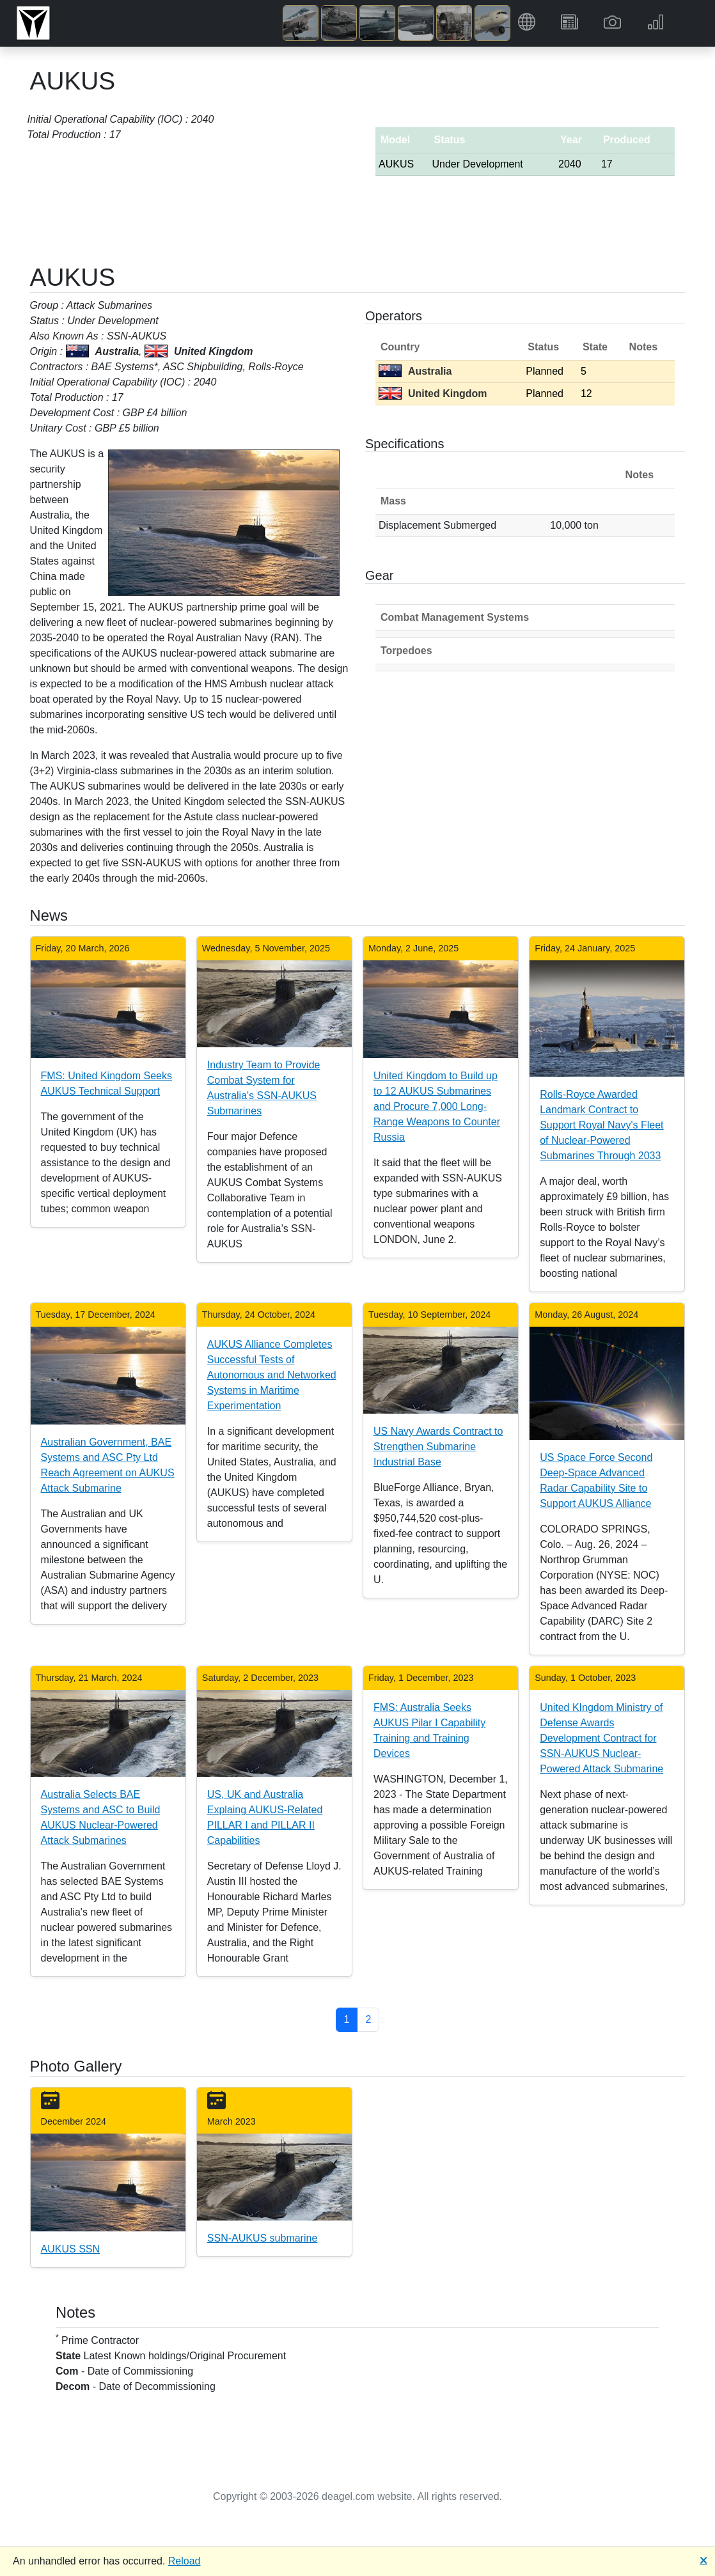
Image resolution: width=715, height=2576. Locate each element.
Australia (415, 371)
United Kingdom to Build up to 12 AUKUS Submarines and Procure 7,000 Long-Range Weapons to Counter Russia (436, 1106)
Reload (184, 2561)
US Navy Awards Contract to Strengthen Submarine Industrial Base (438, 1446)
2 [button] (368, 2019)
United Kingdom (433, 393)
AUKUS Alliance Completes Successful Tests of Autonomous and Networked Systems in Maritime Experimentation (271, 1375)
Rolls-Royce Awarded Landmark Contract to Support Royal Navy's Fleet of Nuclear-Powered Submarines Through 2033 (601, 1125)
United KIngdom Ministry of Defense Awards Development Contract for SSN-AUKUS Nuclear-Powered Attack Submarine (601, 1738)
